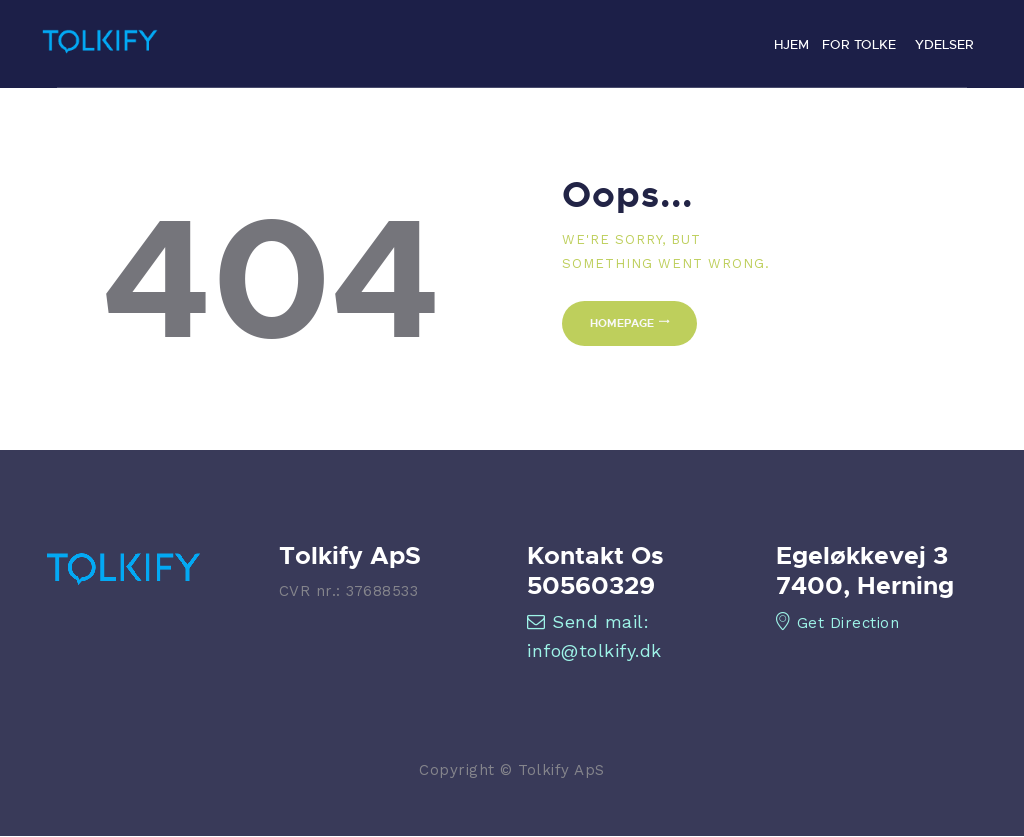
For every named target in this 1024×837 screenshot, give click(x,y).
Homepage (622, 322)
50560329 (591, 585)
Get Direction (838, 623)
